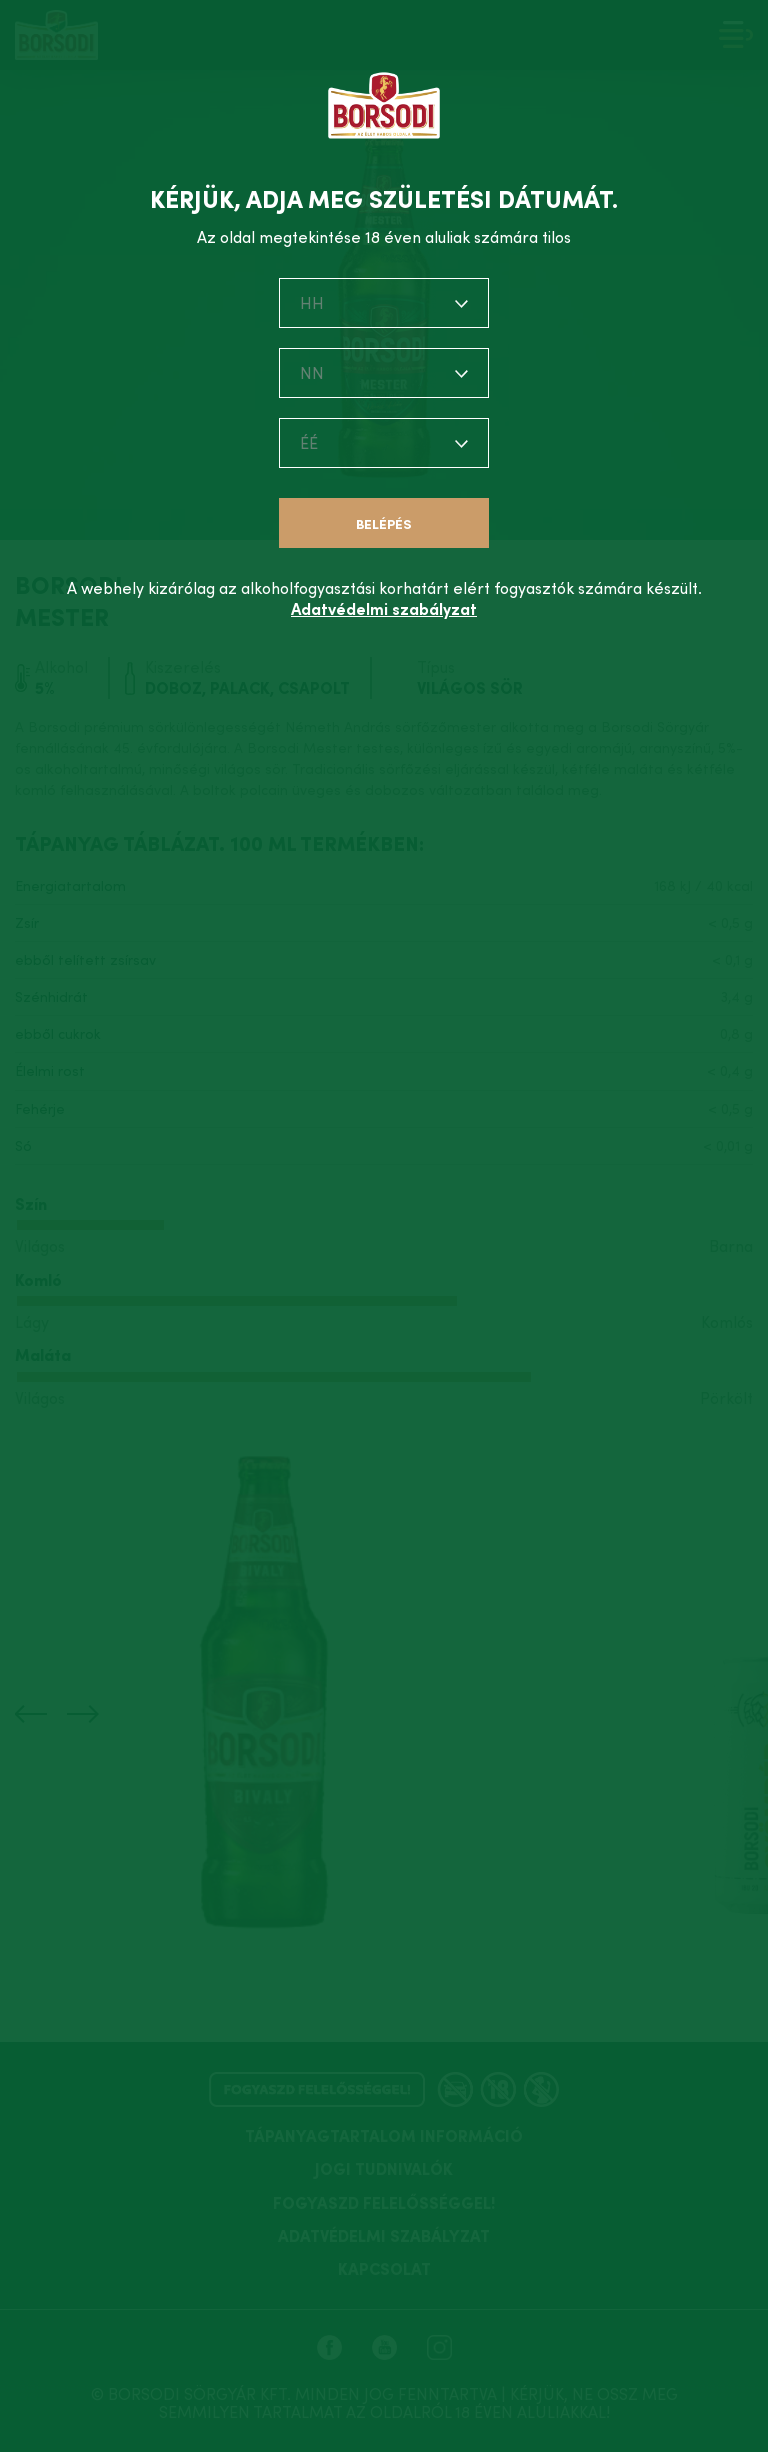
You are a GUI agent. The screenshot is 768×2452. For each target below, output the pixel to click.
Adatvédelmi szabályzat (384, 609)
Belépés (384, 524)
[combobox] (384, 304)
